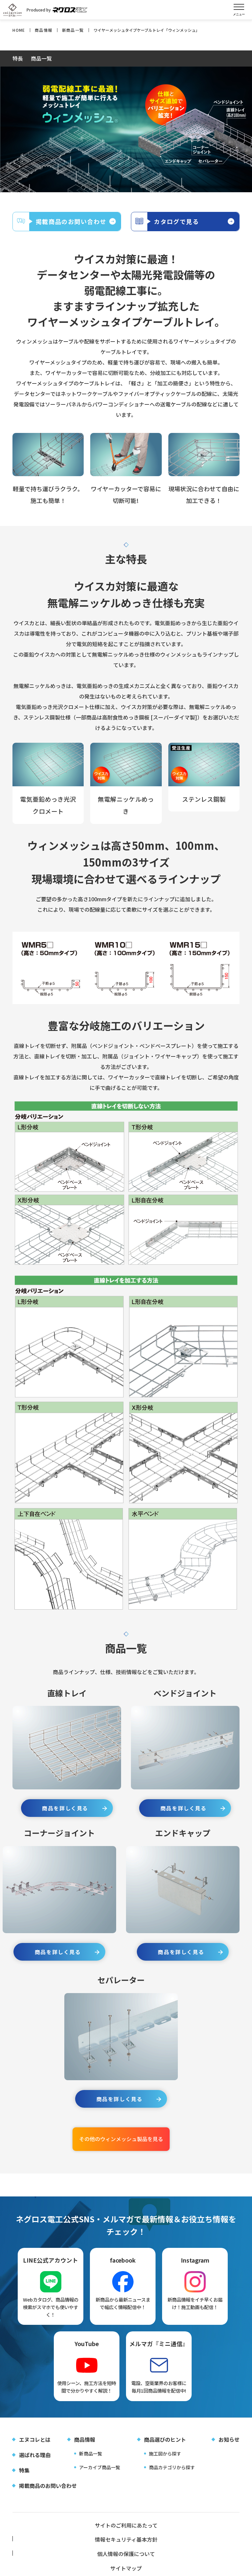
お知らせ (229, 2451)
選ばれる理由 (35, 2467)
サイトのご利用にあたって (50, 2538)
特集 (24, 2482)
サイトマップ (50, 2551)
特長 (17, 59)
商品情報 (84, 2451)
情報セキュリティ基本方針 (125, 2538)
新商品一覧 (90, 2465)
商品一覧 (41, 59)
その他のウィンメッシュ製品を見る (121, 2150)
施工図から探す (165, 2465)
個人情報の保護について (201, 2538)
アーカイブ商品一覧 (99, 2479)
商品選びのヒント (165, 2451)
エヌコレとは (35, 2451)
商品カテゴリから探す (172, 2479)
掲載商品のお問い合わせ (48, 2497)
